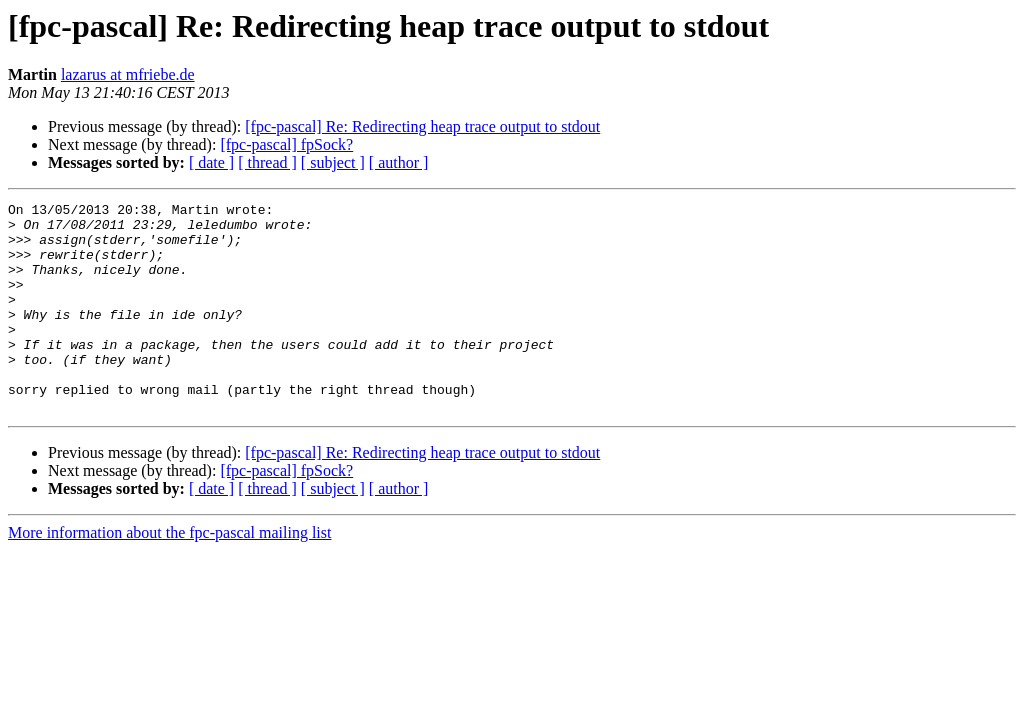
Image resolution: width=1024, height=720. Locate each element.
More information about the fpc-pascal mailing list (169, 574)
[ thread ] (267, 162)
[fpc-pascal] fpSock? (286, 144)
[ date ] (211, 162)
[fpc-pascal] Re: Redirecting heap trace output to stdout (422, 126)
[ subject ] (333, 162)
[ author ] (399, 162)
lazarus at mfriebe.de (128, 74)
